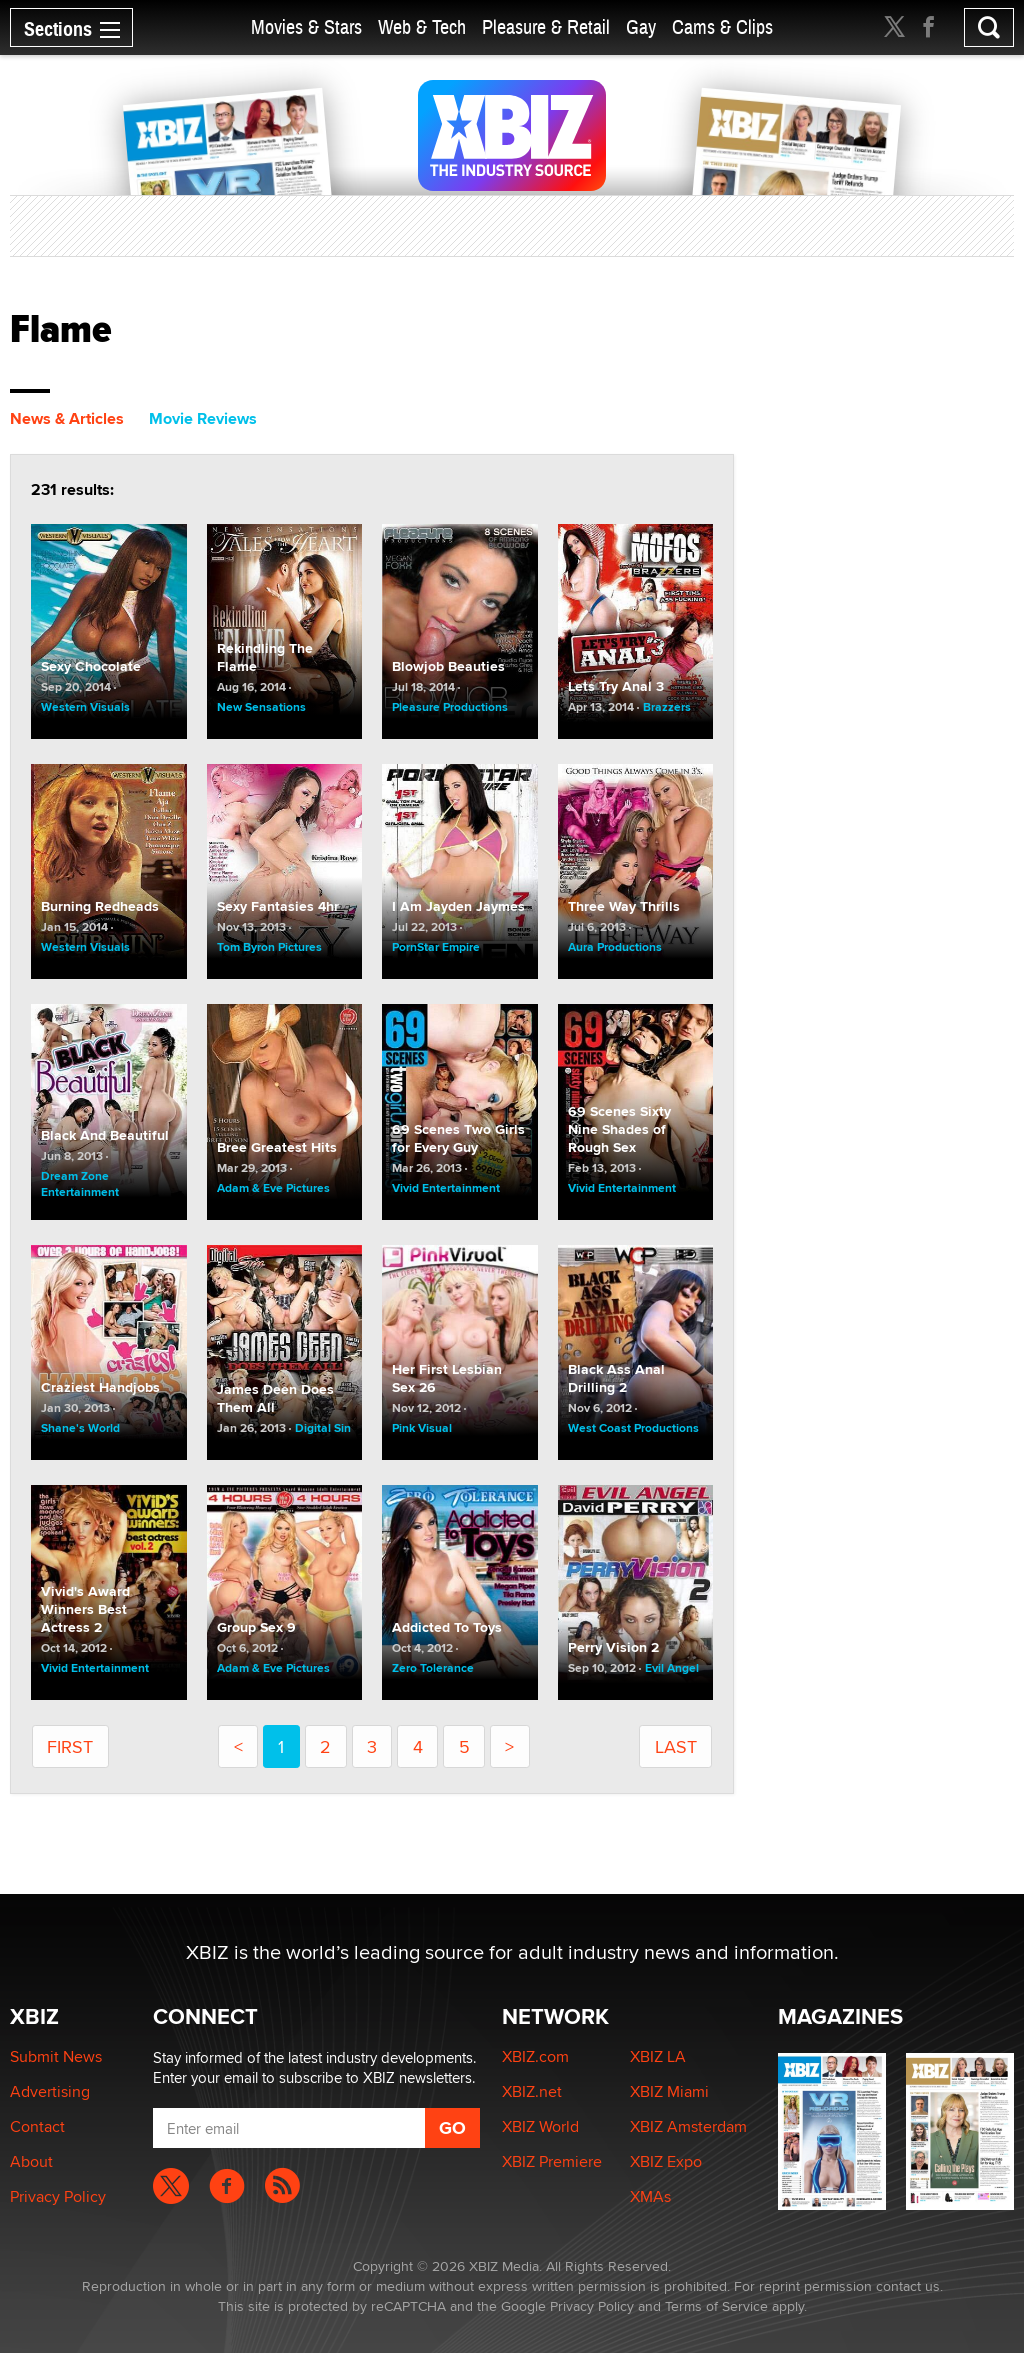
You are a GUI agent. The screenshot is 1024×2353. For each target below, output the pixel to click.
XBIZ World (540, 2126)
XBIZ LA (658, 2056)
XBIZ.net (532, 2091)
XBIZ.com (535, 2056)
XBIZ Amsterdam (688, 2126)
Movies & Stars (306, 27)
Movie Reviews (203, 418)
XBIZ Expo (666, 2161)
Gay (641, 27)
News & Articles (67, 418)
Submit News (56, 2056)
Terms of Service (716, 2306)
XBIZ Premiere (552, 2161)
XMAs (650, 2196)
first (70, 1746)
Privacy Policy (58, 2196)
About (31, 2161)
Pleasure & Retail (546, 27)
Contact (37, 2126)
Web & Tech (422, 27)
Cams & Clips (722, 27)
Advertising (50, 2091)
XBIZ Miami (669, 2091)
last (676, 1746)
